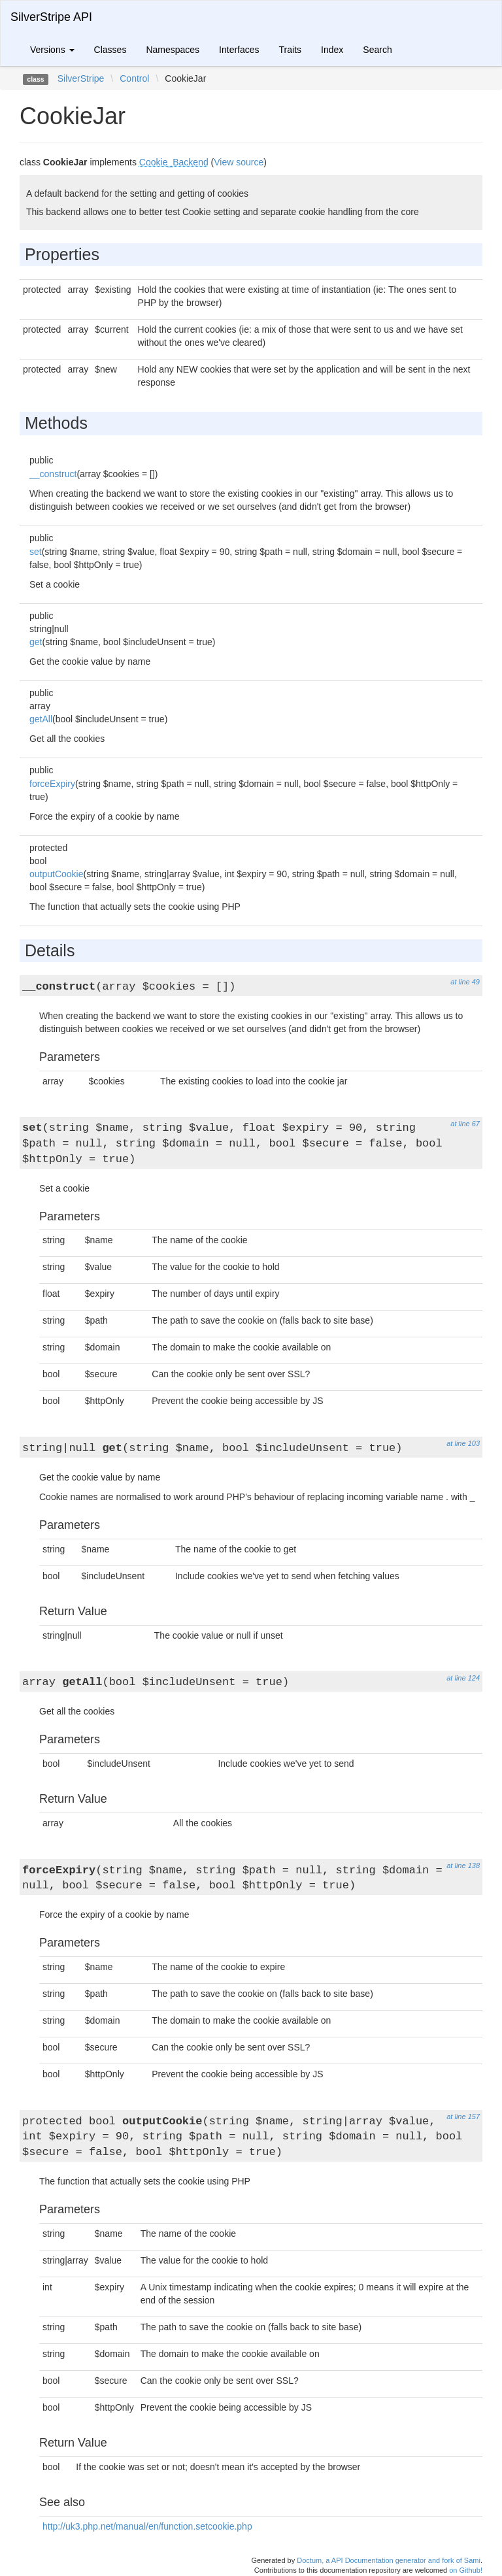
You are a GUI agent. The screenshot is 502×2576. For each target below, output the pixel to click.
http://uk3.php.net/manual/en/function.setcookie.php (147, 2526)
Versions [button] (52, 49)
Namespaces (172, 49)
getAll (40, 719)
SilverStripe (81, 78)
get (35, 642)
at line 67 (465, 1124)
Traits (290, 49)
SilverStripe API (51, 17)
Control (134, 78)
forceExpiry (52, 783)
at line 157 (463, 2116)
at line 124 (463, 1678)
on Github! (465, 2570)
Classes (110, 49)
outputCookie (56, 874)
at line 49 (465, 982)
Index (332, 49)
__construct (52, 474)
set (35, 551)
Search (377, 49)
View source (238, 162)
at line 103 (463, 1443)
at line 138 (463, 1865)
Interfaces (239, 49)
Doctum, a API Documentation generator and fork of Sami (388, 2560)
